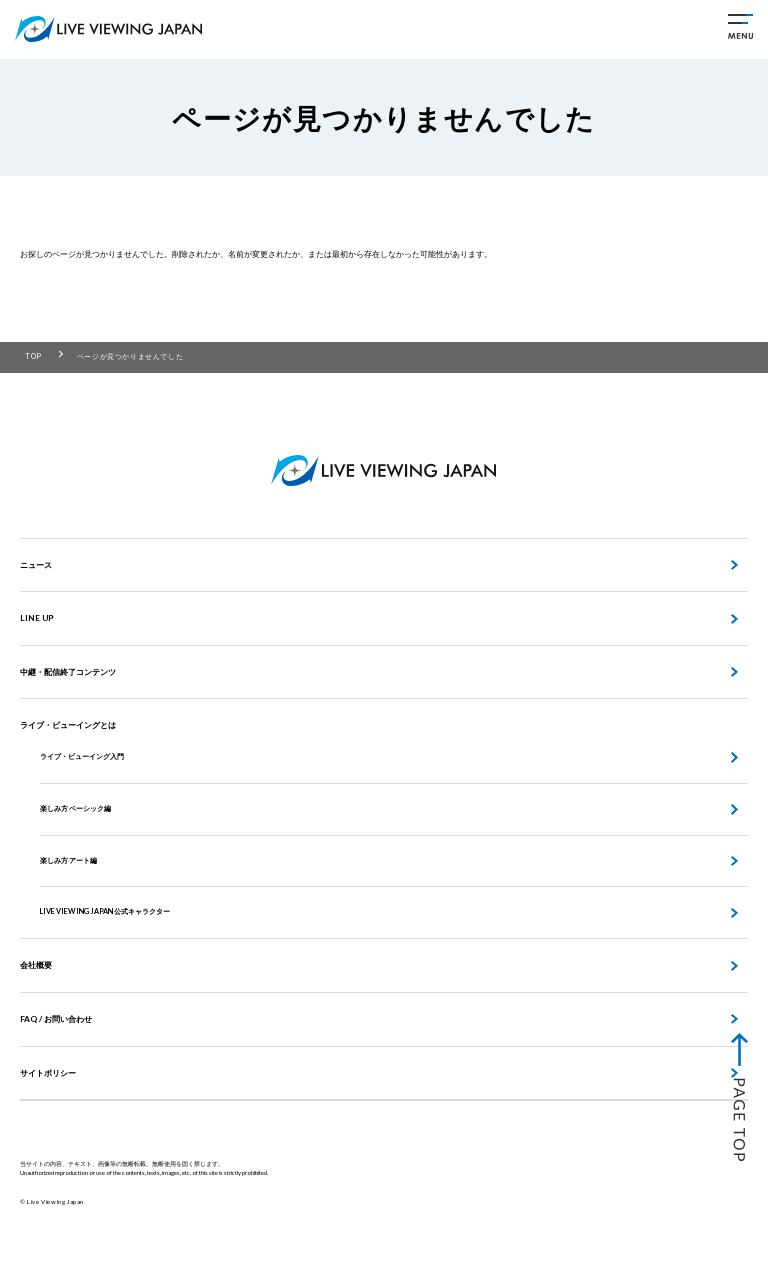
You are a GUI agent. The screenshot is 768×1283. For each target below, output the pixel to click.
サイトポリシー (48, 1073)
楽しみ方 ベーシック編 (75, 808)
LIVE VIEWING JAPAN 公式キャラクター (105, 911)
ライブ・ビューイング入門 (82, 756)
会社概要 (36, 965)
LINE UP (37, 618)
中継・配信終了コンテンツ (68, 672)
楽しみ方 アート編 (68, 860)
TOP (33, 356)
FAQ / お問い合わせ (56, 1019)
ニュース (36, 565)
